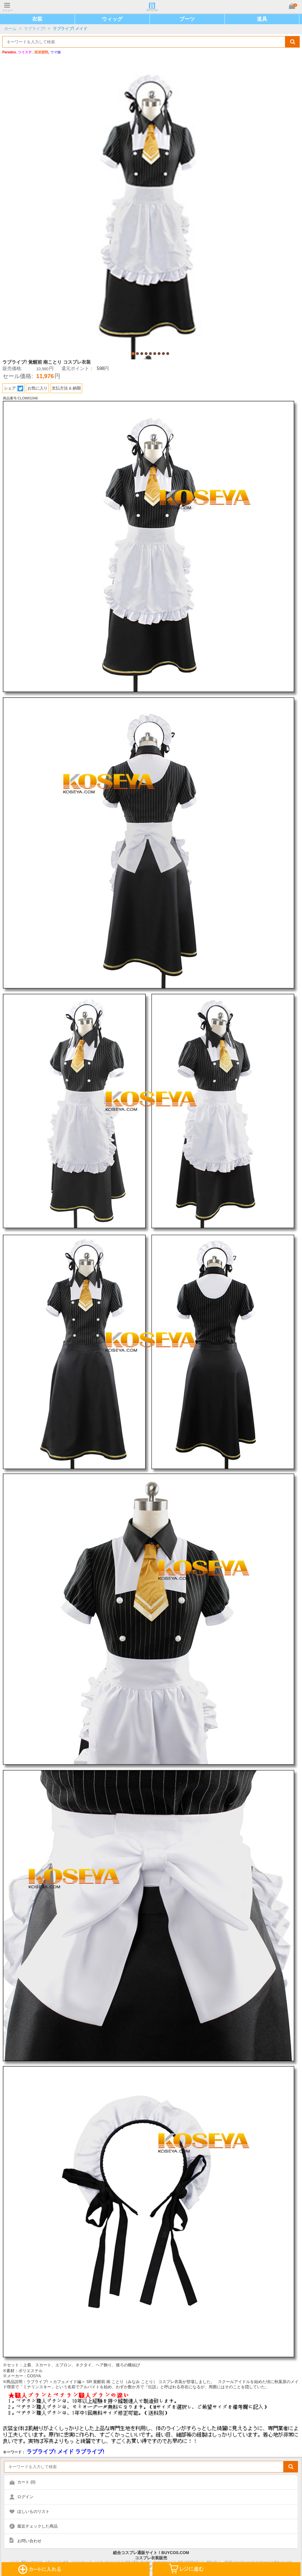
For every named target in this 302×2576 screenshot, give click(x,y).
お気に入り (37, 388)
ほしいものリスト (33, 2511)
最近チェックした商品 (37, 2526)
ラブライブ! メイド (70, 28)
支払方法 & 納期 (66, 388)
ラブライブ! (34, 28)
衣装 (37, 19)
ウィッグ (112, 19)
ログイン (25, 2496)
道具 (262, 19)
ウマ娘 (55, 52)
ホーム (10, 28)
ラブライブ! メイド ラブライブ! (65, 2452)
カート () (26, 2482)
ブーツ (187, 19)
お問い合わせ (29, 2541)
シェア (13, 388)
